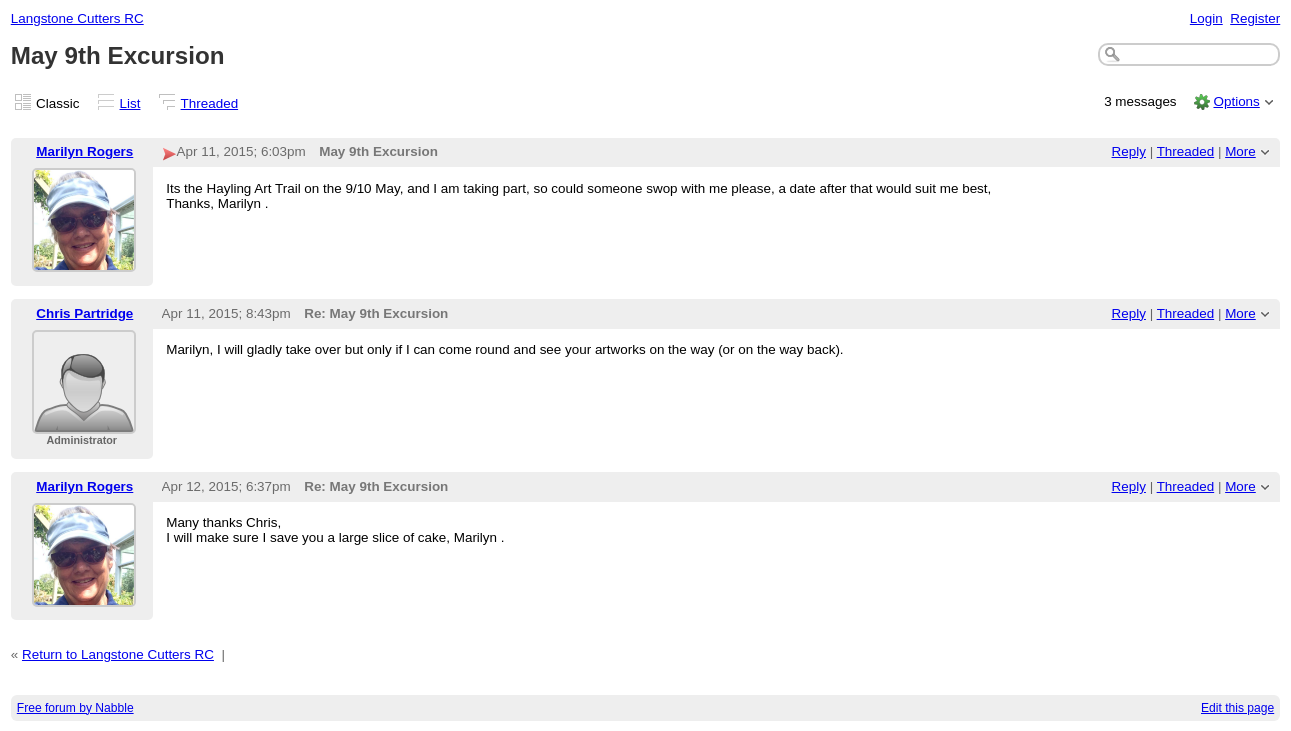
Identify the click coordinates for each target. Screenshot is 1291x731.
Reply (1129, 151)
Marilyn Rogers (84, 151)
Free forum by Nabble (75, 708)
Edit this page (1237, 708)
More (1240, 151)
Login (1206, 18)
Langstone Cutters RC (77, 18)
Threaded (210, 103)
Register (1255, 18)
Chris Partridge (84, 313)
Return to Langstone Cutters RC (118, 654)
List (130, 103)
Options (1236, 101)
